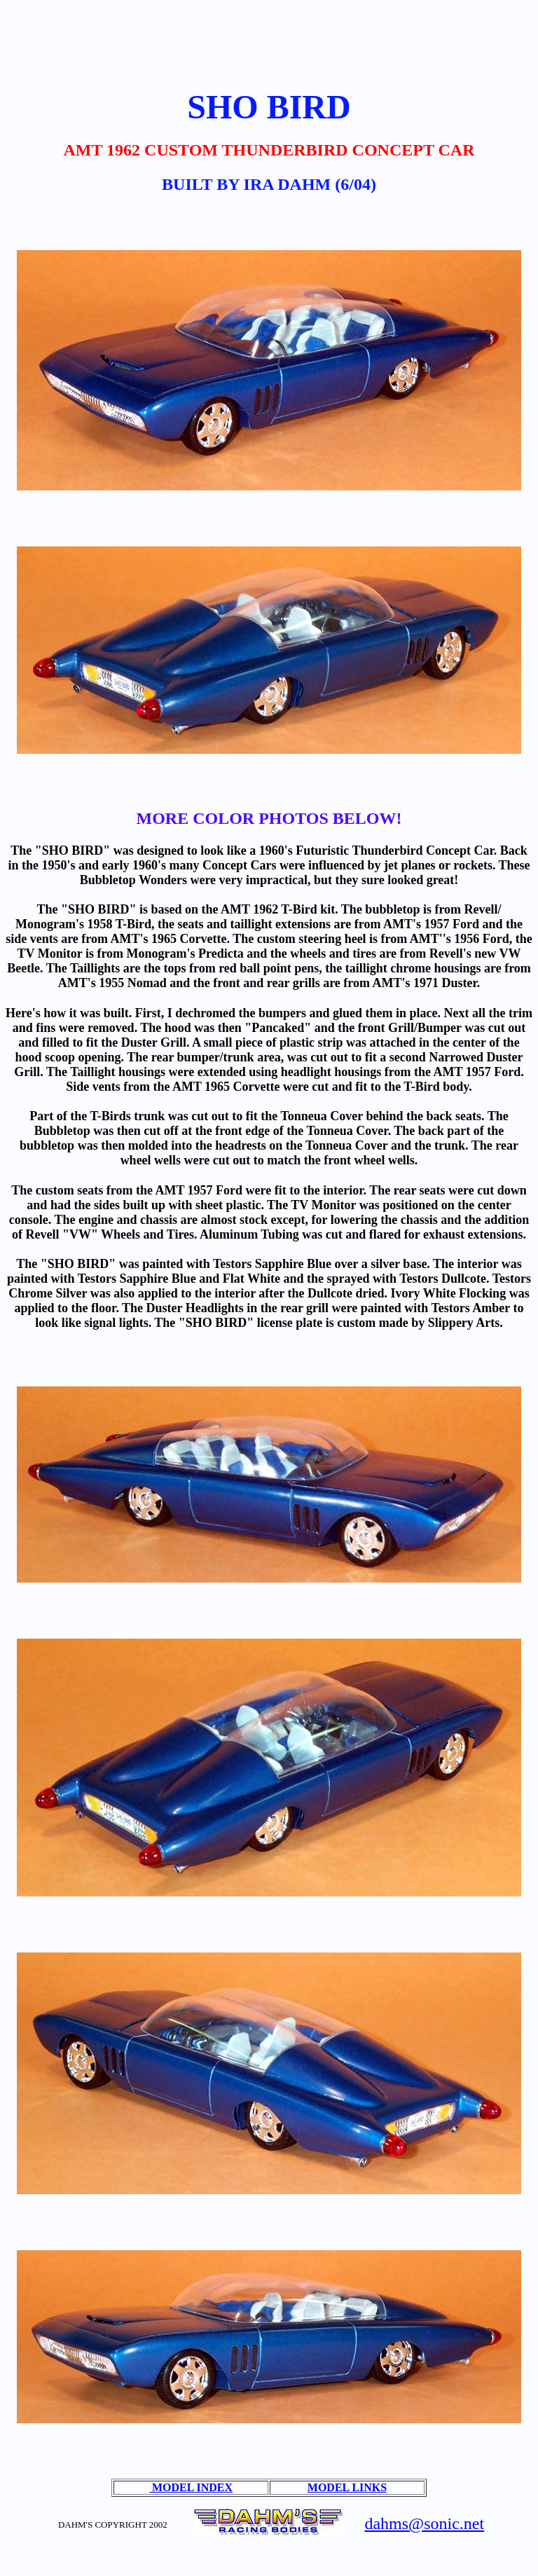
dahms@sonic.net (424, 2523)
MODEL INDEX (191, 2487)
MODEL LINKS (347, 2487)
